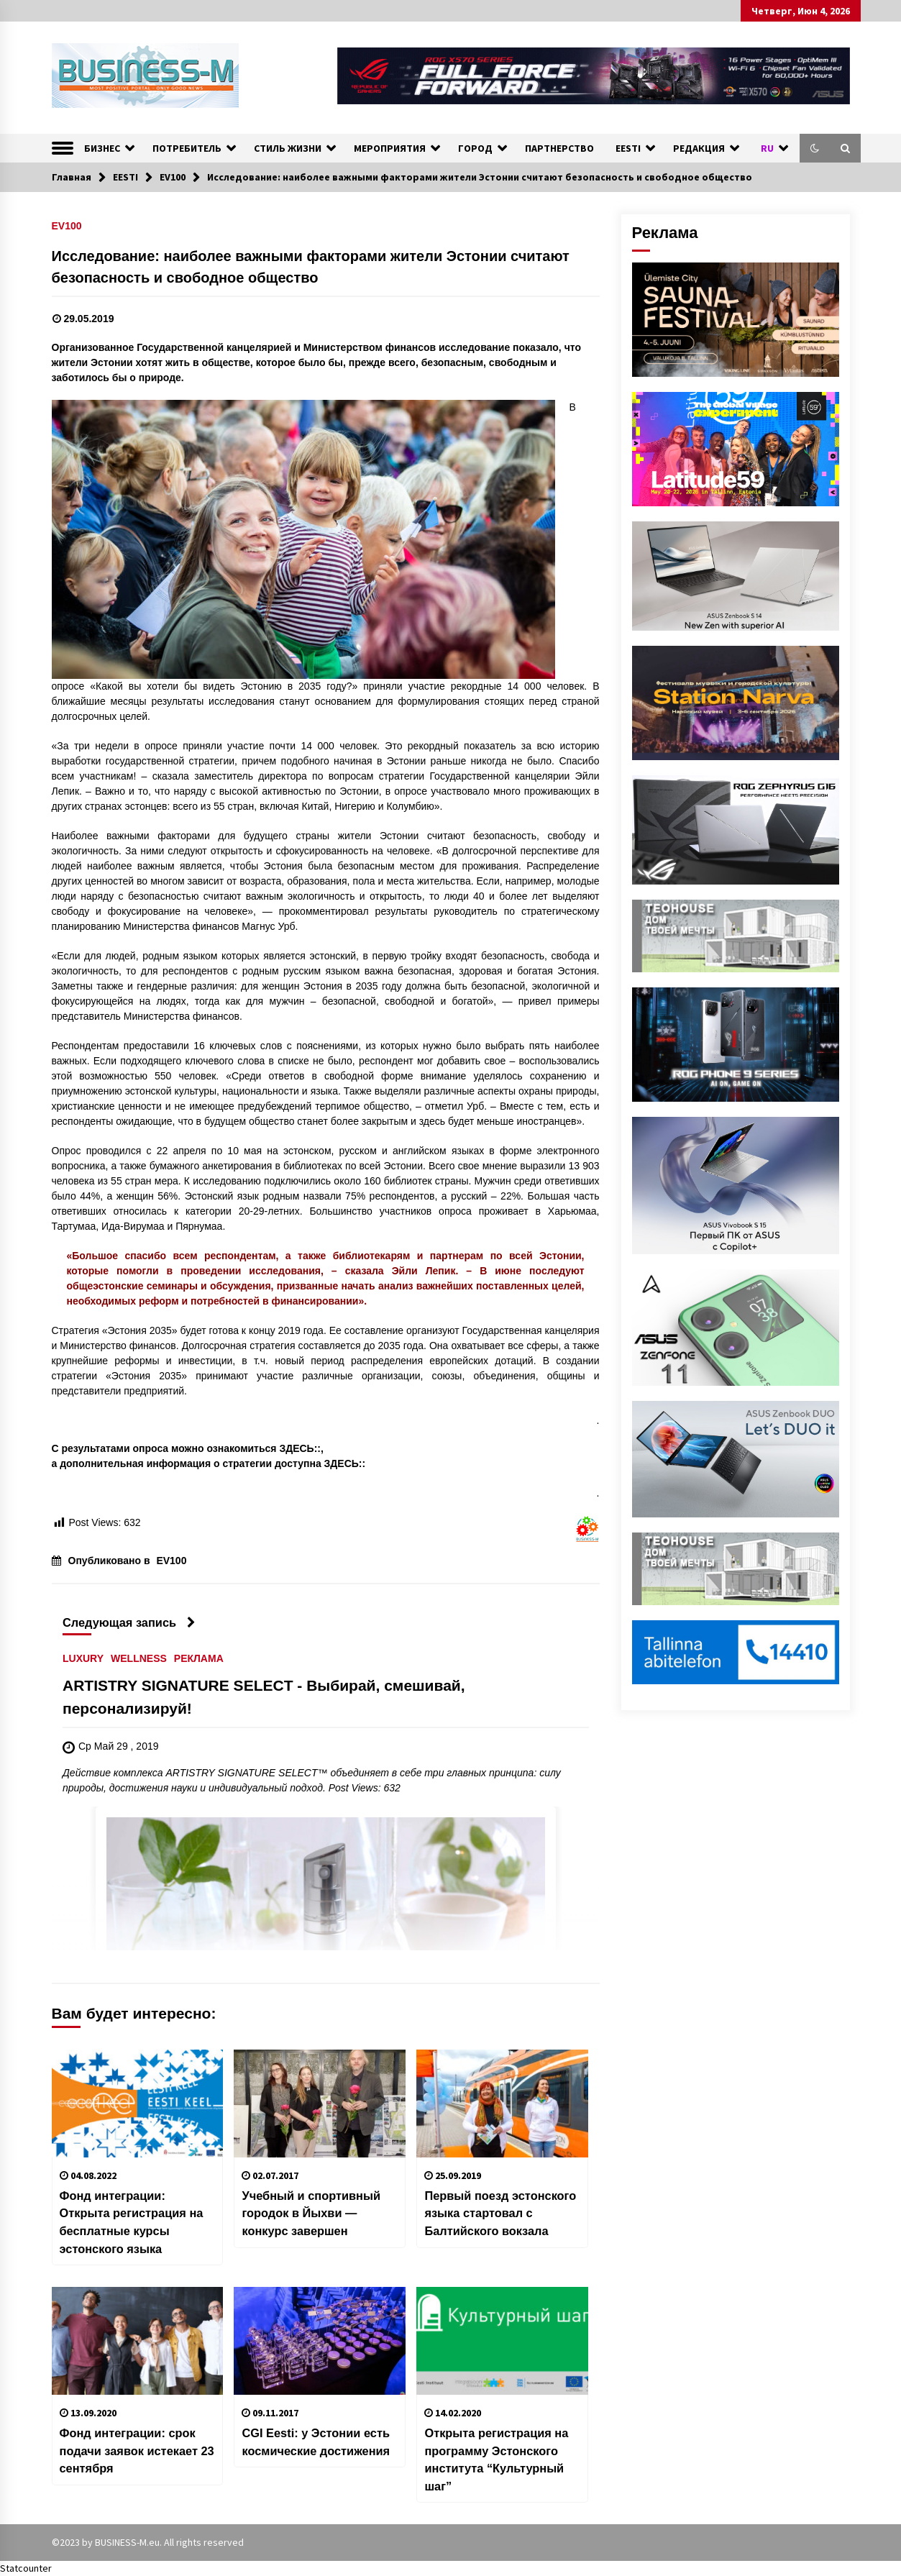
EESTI (628, 148)
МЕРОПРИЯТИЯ (390, 148)
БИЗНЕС (102, 148)
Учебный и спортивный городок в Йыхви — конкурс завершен (311, 2213)
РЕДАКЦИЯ (699, 148)
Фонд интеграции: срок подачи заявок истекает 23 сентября (137, 2450)
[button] (815, 148)
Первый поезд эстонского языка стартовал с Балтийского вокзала (500, 2213)
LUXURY (83, 1658)
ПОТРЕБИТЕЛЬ (186, 148)
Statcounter (26, 2568)
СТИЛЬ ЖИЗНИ (287, 148)
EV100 (67, 225)
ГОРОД (475, 148)
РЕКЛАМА (198, 1658)
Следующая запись (129, 1622)
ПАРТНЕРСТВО (559, 148)
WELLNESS (139, 1658)
